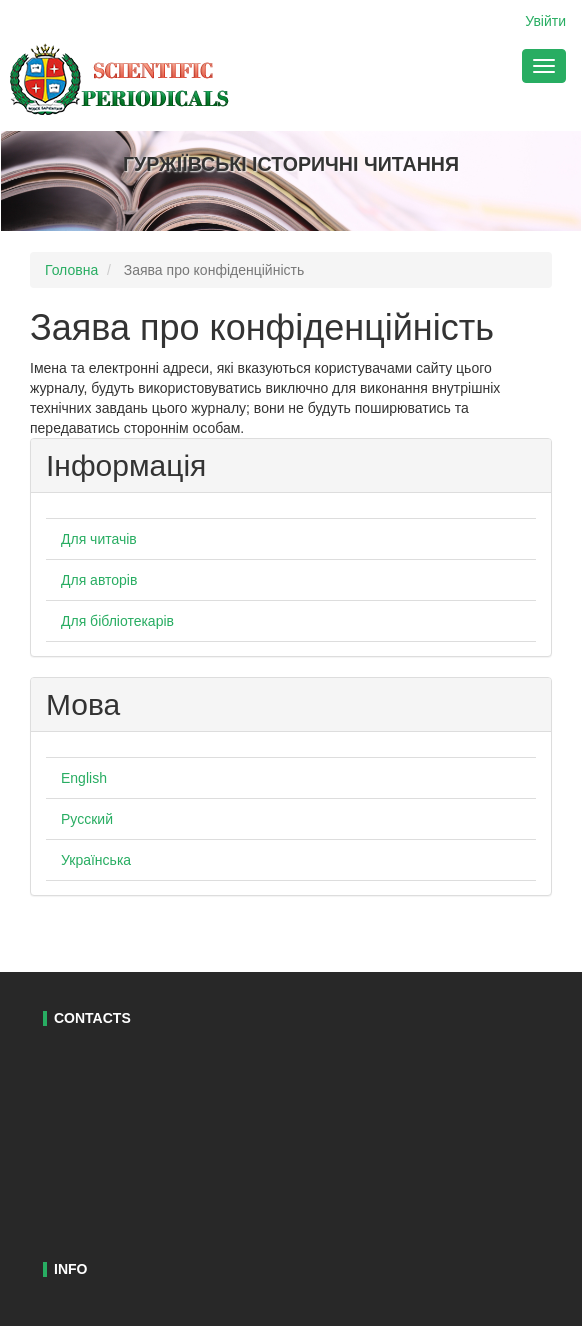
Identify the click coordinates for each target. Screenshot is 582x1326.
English (84, 778)
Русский (87, 819)
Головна (71, 270)
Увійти (545, 21)
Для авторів (99, 580)
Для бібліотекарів (117, 621)
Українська (96, 860)
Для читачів (99, 539)
